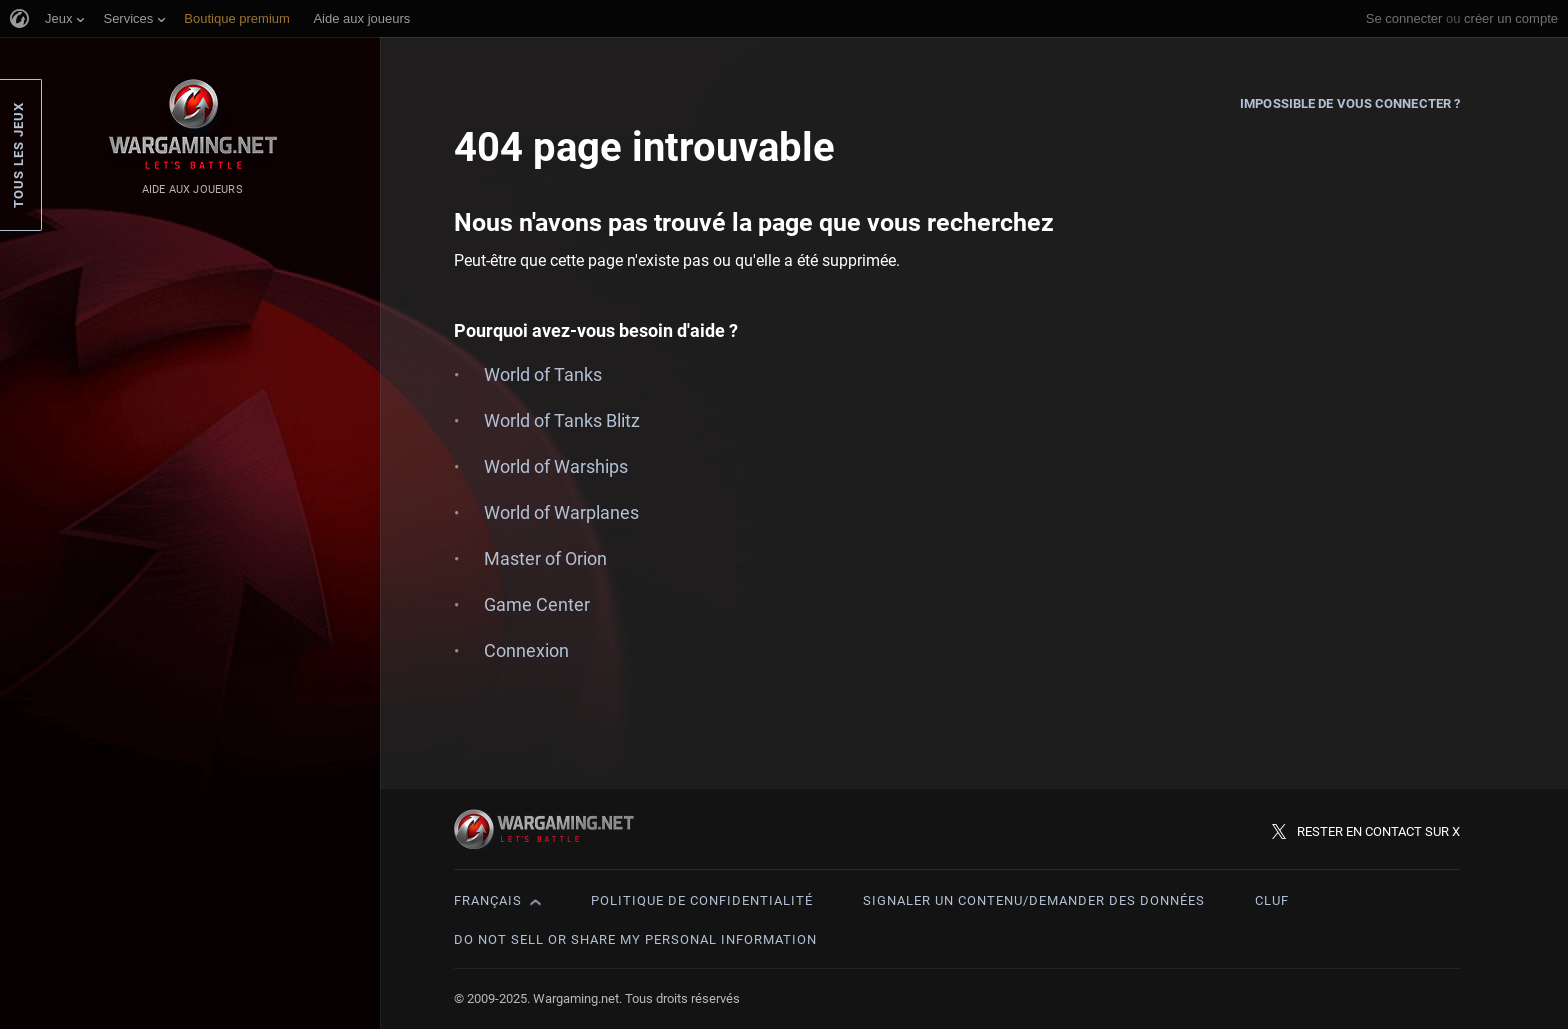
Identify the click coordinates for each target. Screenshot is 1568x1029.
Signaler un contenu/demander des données (1034, 900)
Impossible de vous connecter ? (1350, 103)
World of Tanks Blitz (562, 420)
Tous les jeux (18, 155)
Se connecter (1404, 18)
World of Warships (556, 466)
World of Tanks (543, 374)
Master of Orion (545, 558)
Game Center (537, 604)
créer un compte (1511, 18)
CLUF (1272, 900)
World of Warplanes (561, 512)
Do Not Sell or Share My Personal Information (635, 939)
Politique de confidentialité (702, 900)
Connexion (526, 650)
